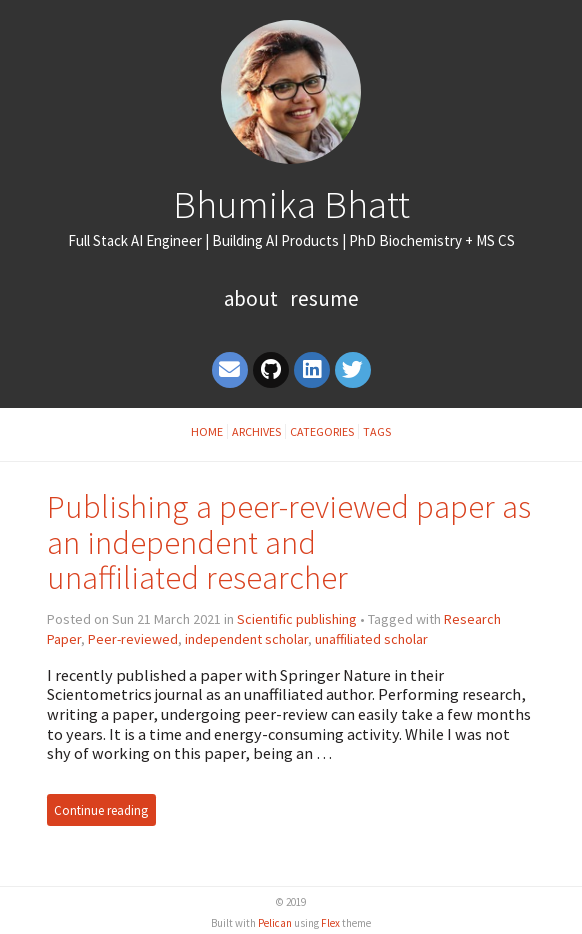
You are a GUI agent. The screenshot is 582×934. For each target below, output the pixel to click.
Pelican (275, 923)
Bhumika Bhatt (291, 204)
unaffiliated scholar (371, 639)
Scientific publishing (297, 619)
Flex (330, 923)
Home (207, 431)
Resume (324, 298)
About (253, 298)
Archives (256, 431)
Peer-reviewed (133, 639)
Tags (377, 431)
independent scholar (246, 639)
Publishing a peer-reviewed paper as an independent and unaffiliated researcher (289, 542)
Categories (322, 431)
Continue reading (101, 810)
